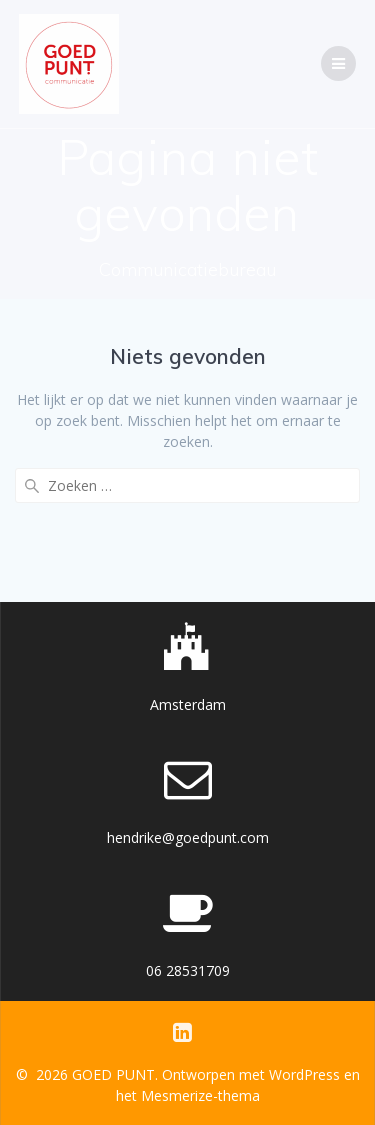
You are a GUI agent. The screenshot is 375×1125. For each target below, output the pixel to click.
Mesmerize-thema (200, 1095)
